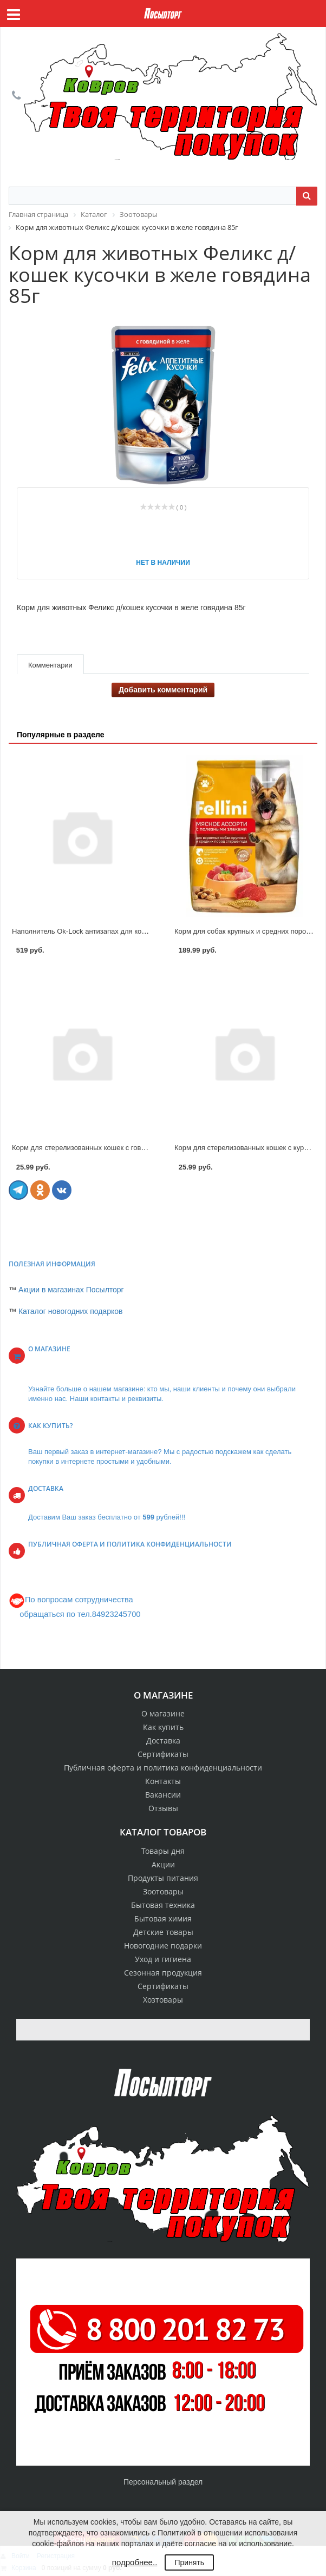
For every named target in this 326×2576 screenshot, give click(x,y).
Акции (163, 1864)
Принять (189, 2562)
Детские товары (163, 1932)
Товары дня (163, 1851)
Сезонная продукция (163, 1972)
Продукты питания (163, 1878)
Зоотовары (163, 1891)
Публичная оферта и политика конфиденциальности (163, 1767)
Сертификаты (163, 1754)
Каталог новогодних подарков (70, 1311)
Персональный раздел (163, 2482)
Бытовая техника (163, 1905)
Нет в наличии (163, 562)
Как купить (163, 1727)
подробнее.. (134, 2562)
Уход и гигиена (163, 1959)
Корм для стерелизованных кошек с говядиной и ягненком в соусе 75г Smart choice (148, 1148)
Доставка (163, 1740)
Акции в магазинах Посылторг (71, 1289)
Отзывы (163, 1808)
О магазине (163, 1713)
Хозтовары (163, 1999)
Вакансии (163, 1794)
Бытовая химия (163, 1918)
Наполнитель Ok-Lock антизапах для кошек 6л (88, 931)
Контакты (163, 1781)
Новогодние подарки (163, 1945)
